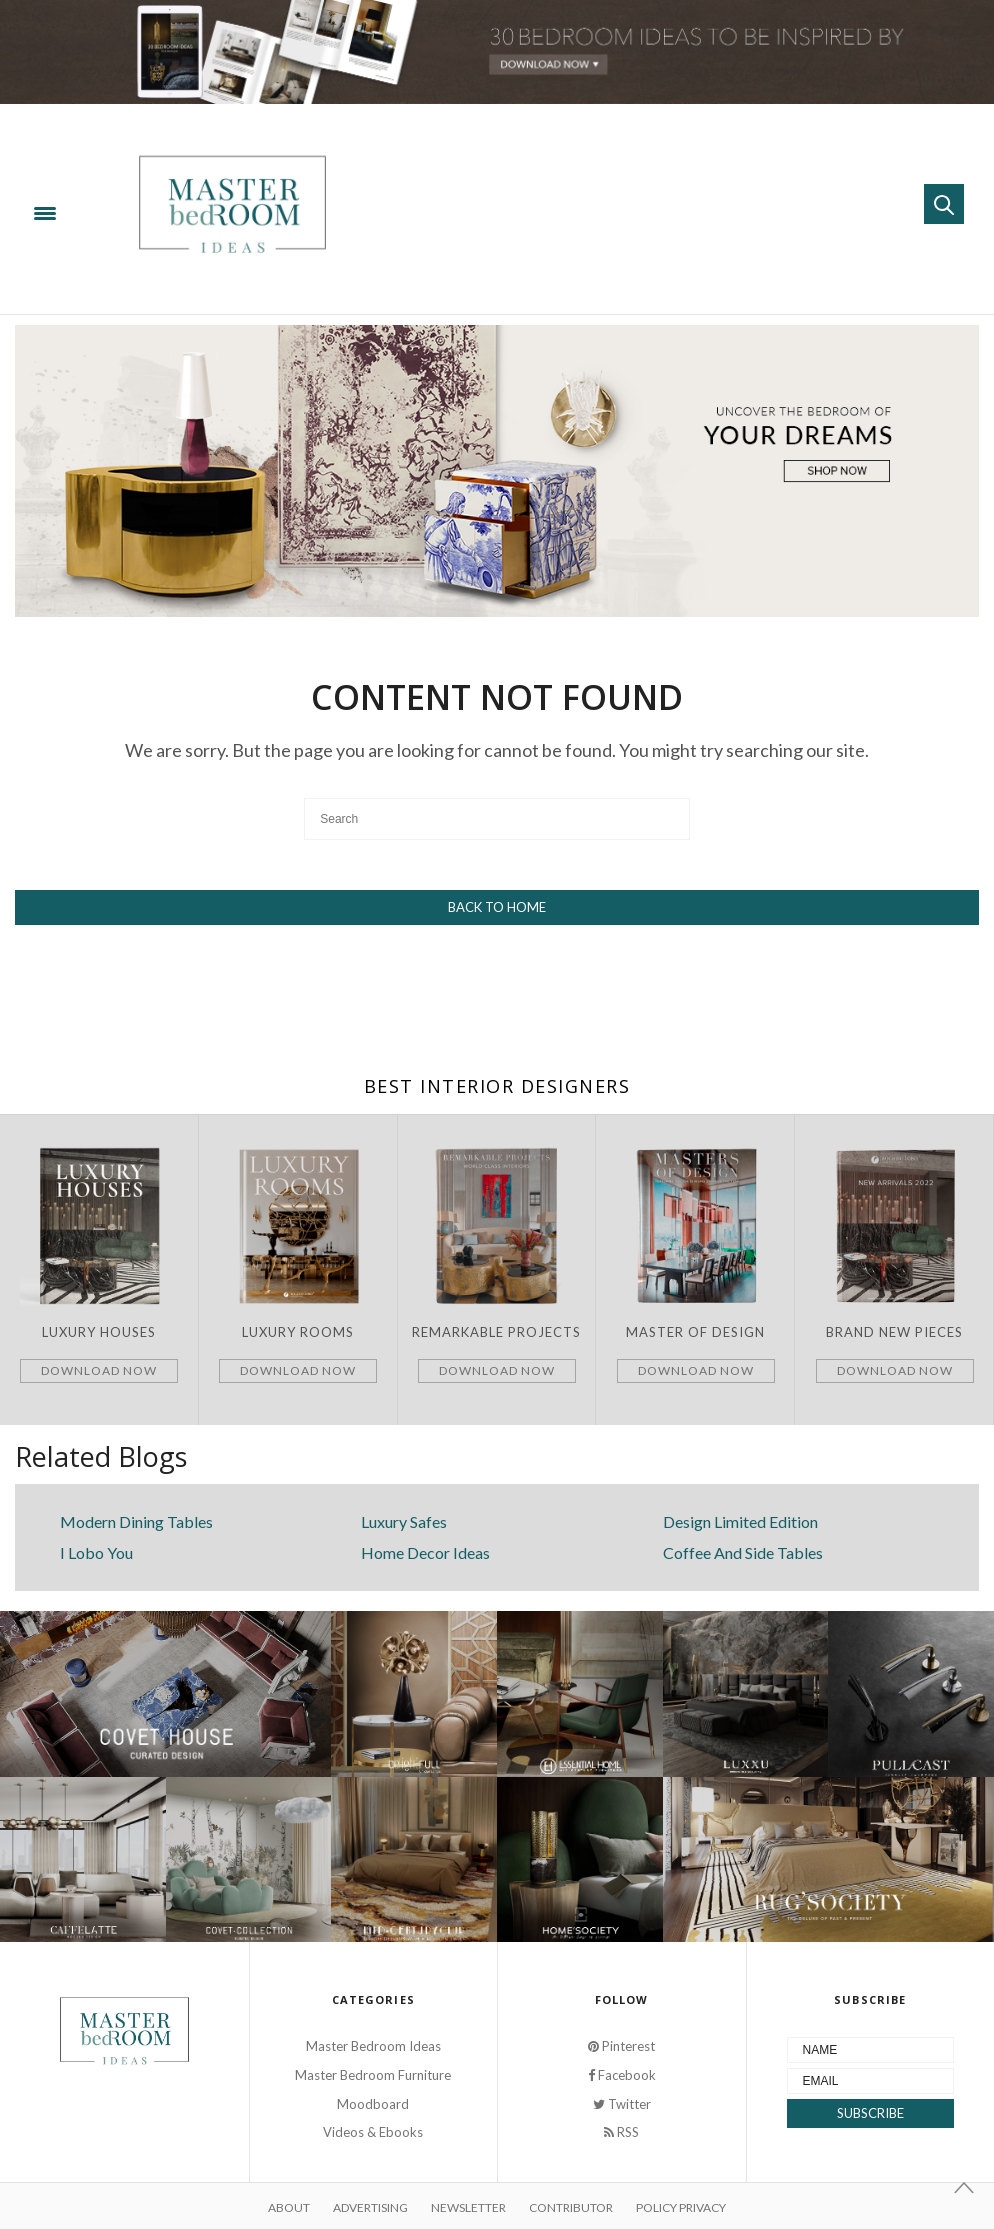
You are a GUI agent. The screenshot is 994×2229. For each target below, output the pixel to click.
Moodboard (373, 2104)
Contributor (571, 2207)
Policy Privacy (681, 2207)
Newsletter (468, 2207)
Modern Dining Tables (136, 1521)
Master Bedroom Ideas (373, 2046)
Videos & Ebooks (373, 2132)
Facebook (622, 2075)
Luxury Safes (404, 1521)
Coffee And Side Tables (743, 1552)
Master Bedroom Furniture (373, 2075)
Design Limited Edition (740, 1521)
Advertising (370, 2207)
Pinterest (621, 2046)
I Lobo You (96, 1552)
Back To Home (497, 907)
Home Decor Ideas (425, 1552)
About (289, 2207)
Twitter (622, 2104)
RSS (621, 2132)
